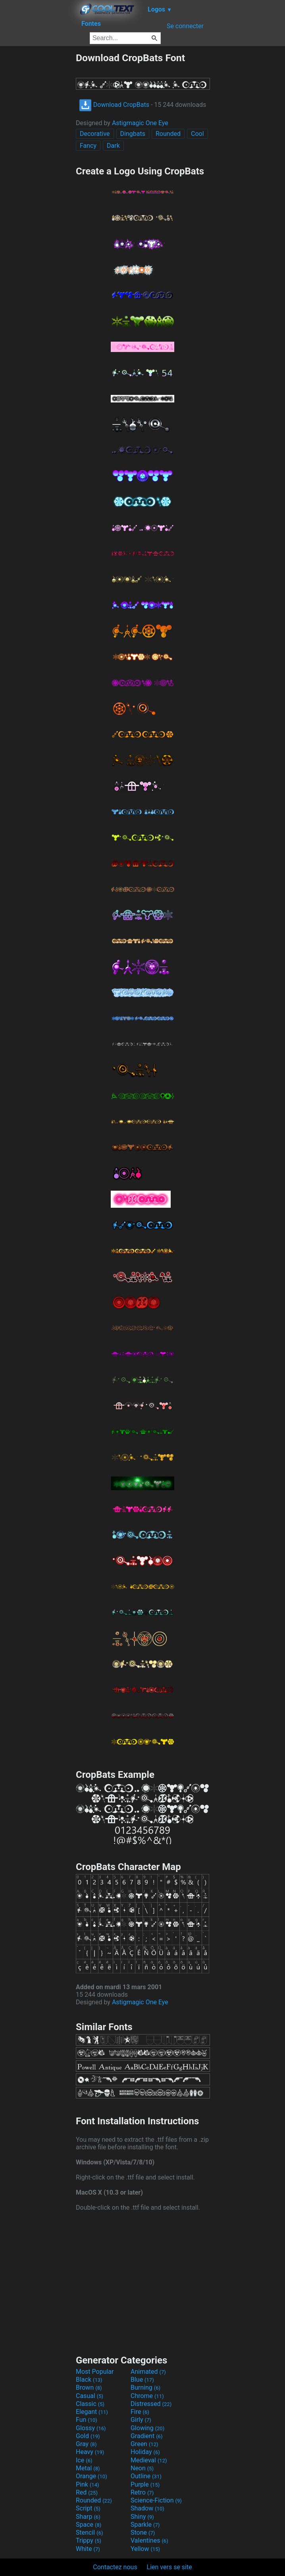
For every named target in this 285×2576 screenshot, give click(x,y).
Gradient (146, 2436)
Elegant (92, 2411)
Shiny (142, 2516)
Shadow (147, 2508)
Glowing (147, 2428)
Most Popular (95, 2371)
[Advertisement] (37, 171)
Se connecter (185, 26)
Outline (146, 2476)
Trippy (88, 2540)
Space (88, 2524)
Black (89, 2379)
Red (87, 2492)
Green (144, 2444)
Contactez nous (115, 2567)
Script (88, 2508)
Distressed (151, 2404)
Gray (86, 2444)
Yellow (145, 2549)
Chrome (147, 2396)
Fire (140, 2411)
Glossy (91, 2428)
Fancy (88, 145)
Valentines (149, 2540)
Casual (89, 2396)
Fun (86, 2419)
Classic (90, 2404)
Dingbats (132, 133)
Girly (141, 2419)
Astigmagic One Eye (140, 123)
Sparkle (145, 2524)
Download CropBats (114, 104)
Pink (87, 2484)
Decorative (95, 133)
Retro (142, 2492)
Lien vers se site (169, 2567)
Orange (91, 2476)
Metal (88, 2468)
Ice (84, 2460)
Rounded (168, 133)
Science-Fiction (156, 2500)
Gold (88, 2436)
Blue (142, 2379)
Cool (197, 133)
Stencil (89, 2532)
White (88, 2549)
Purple (145, 2484)
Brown (89, 2387)
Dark (113, 145)
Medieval (149, 2460)
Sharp (88, 2516)
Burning (145, 2387)
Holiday (145, 2452)
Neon (142, 2468)
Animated (148, 2371)
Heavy (90, 2452)
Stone (143, 2532)
